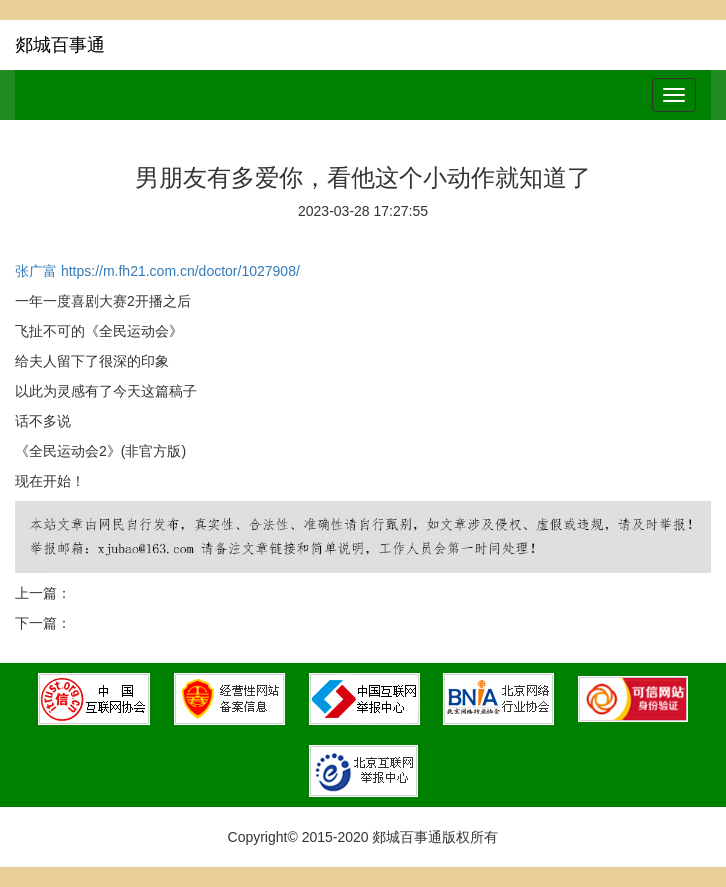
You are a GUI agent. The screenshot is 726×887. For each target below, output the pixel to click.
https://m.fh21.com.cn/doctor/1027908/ (180, 271)
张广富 (36, 271)
